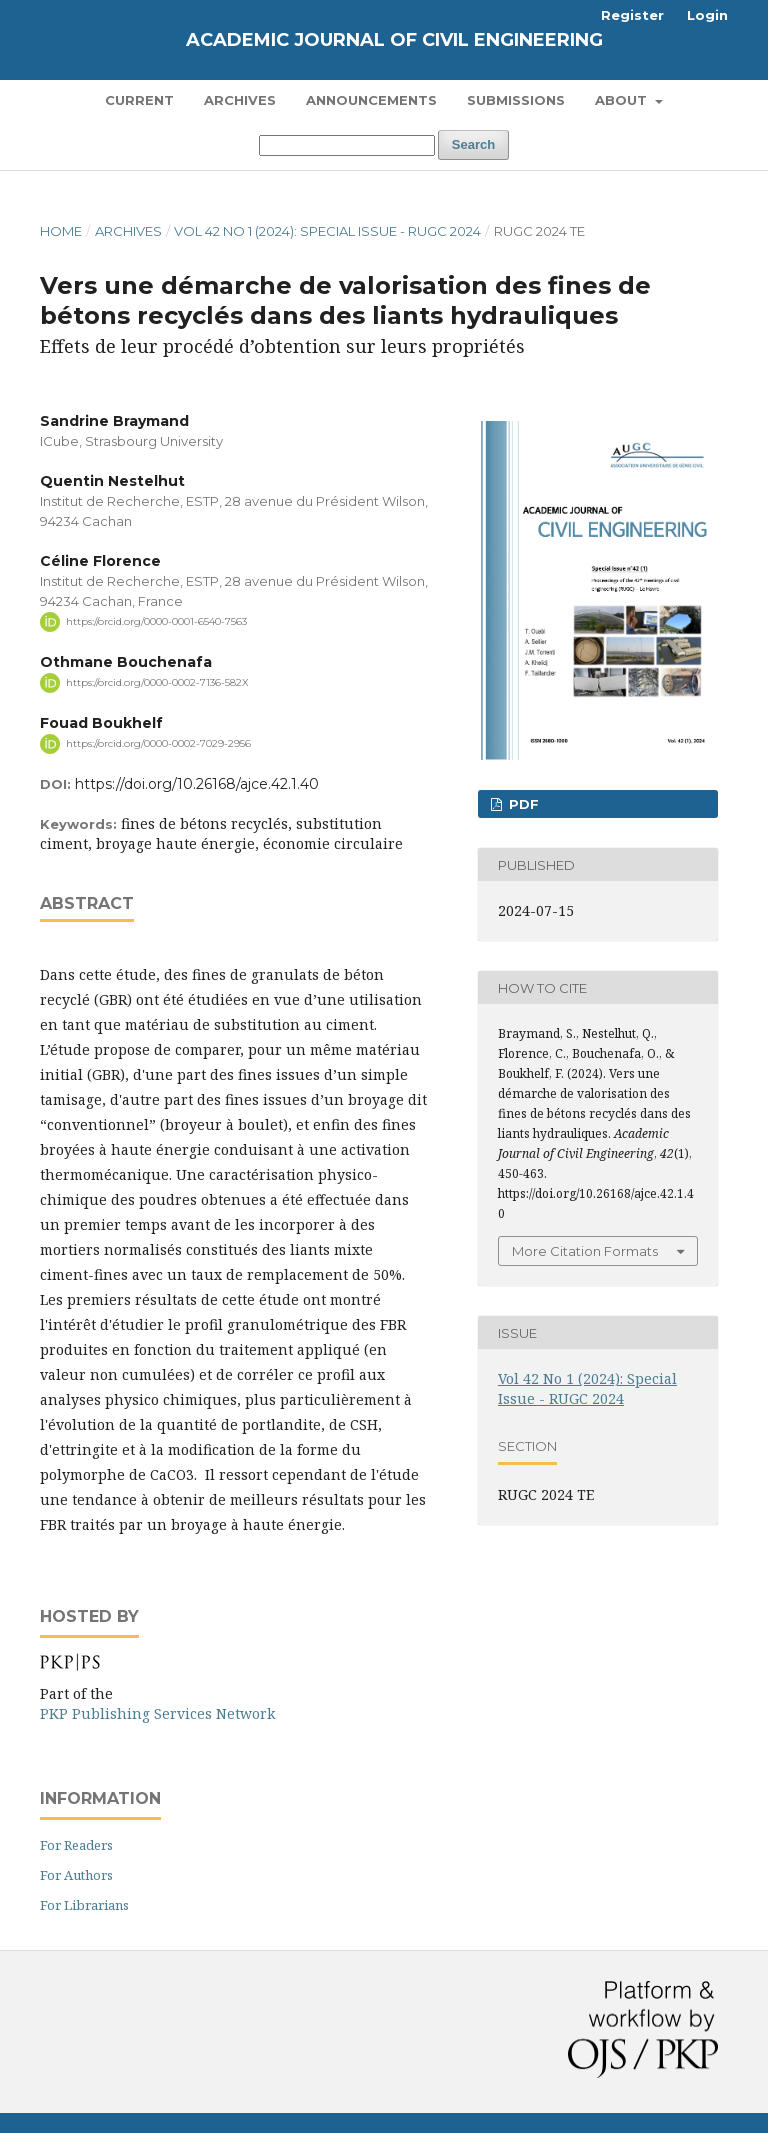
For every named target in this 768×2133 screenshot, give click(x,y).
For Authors (76, 1875)
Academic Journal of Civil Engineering (394, 40)
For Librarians (84, 1905)
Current (139, 100)
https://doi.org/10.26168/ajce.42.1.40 (197, 784)
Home (61, 231)
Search (473, 144)
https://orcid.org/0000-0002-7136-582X (157, 682)
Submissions (516, 100)
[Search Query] (347, 145)
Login (707, 15)
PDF (522, 804)
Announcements (371, 100)
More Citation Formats (585, 1251)
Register (632, 15)
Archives (240, 100)
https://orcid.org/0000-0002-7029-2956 (158, 743)
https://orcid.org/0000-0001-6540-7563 (156, 621)
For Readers (76, 1845)
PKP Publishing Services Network (157, 1713)
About (623, 100)
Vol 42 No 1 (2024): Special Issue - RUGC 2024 (327, 231)
